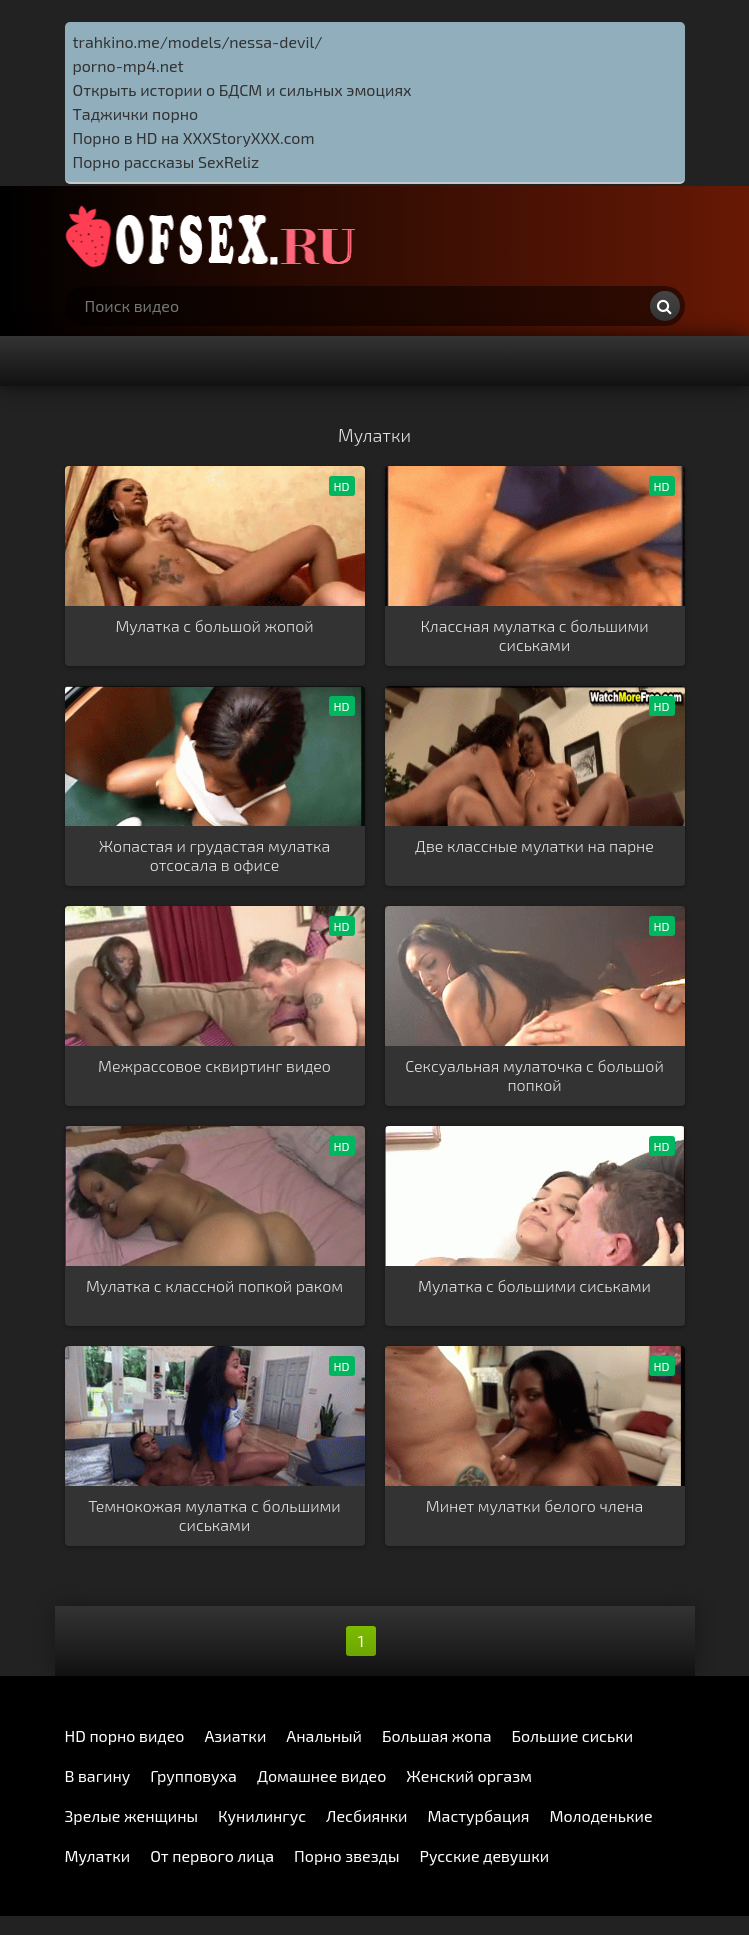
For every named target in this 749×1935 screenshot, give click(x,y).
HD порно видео (125, 1735)
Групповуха (193, 1775)
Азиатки (235, 1735)
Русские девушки (484, 1855)
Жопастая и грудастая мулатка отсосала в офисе (214, 855)
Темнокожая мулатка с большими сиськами (214, 1515)
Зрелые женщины (132, 1815)
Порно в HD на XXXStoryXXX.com (194, 137)
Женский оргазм (469, 1775)
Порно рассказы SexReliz (166, 161)
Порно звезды (346, 1855)
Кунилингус (262, 1815)
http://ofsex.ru (215, 236)
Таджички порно (136, 113)
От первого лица (212, 1855)
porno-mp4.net (128, 65)
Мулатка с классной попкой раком (214, 1285)
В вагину (98, 1775)
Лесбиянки (366, 1815)
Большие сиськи (573, 1735)
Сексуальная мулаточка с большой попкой (534, 1075)
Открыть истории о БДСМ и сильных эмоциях (242, 89)
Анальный (324, 1735)
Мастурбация (479, 1815)
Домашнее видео (321, 1775)
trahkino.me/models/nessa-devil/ (198, 41)
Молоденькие (601, 1815)
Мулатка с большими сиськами (534, 1285)
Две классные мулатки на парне (534, 845)
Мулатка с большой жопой (214, 625)
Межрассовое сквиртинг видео (214, 1065)
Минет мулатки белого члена (535, 1505)
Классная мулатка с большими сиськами (534, 635)
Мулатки (98, 1855)
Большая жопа (437, 1735)
